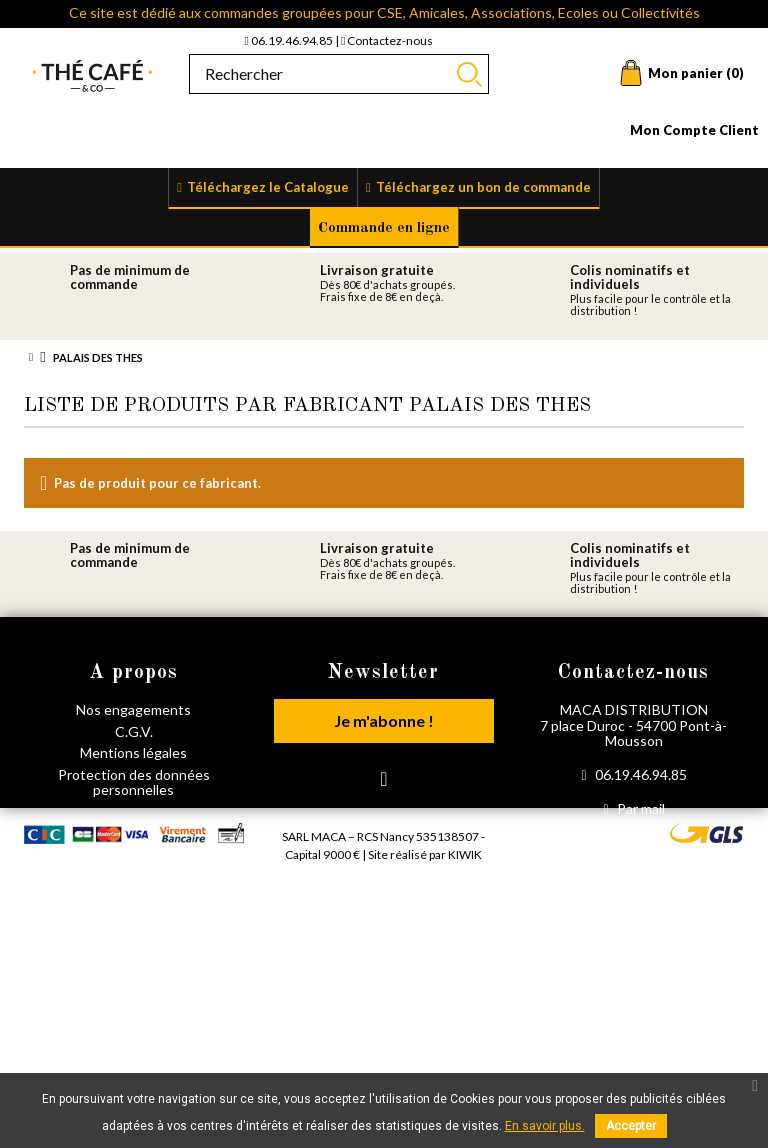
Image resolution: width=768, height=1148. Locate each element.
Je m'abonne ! (384, 720)
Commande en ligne (384, 228)
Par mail (633, 808)
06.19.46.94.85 (290, 40)
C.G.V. (134, 731)
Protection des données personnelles (134, 782)
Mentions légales (133, 752)
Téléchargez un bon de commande (483, 187)
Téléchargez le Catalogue (268, 187)
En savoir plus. (545, 1126)
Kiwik (465, 917)
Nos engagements (133, 709)
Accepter (631, 1126)
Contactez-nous (387, 40)
